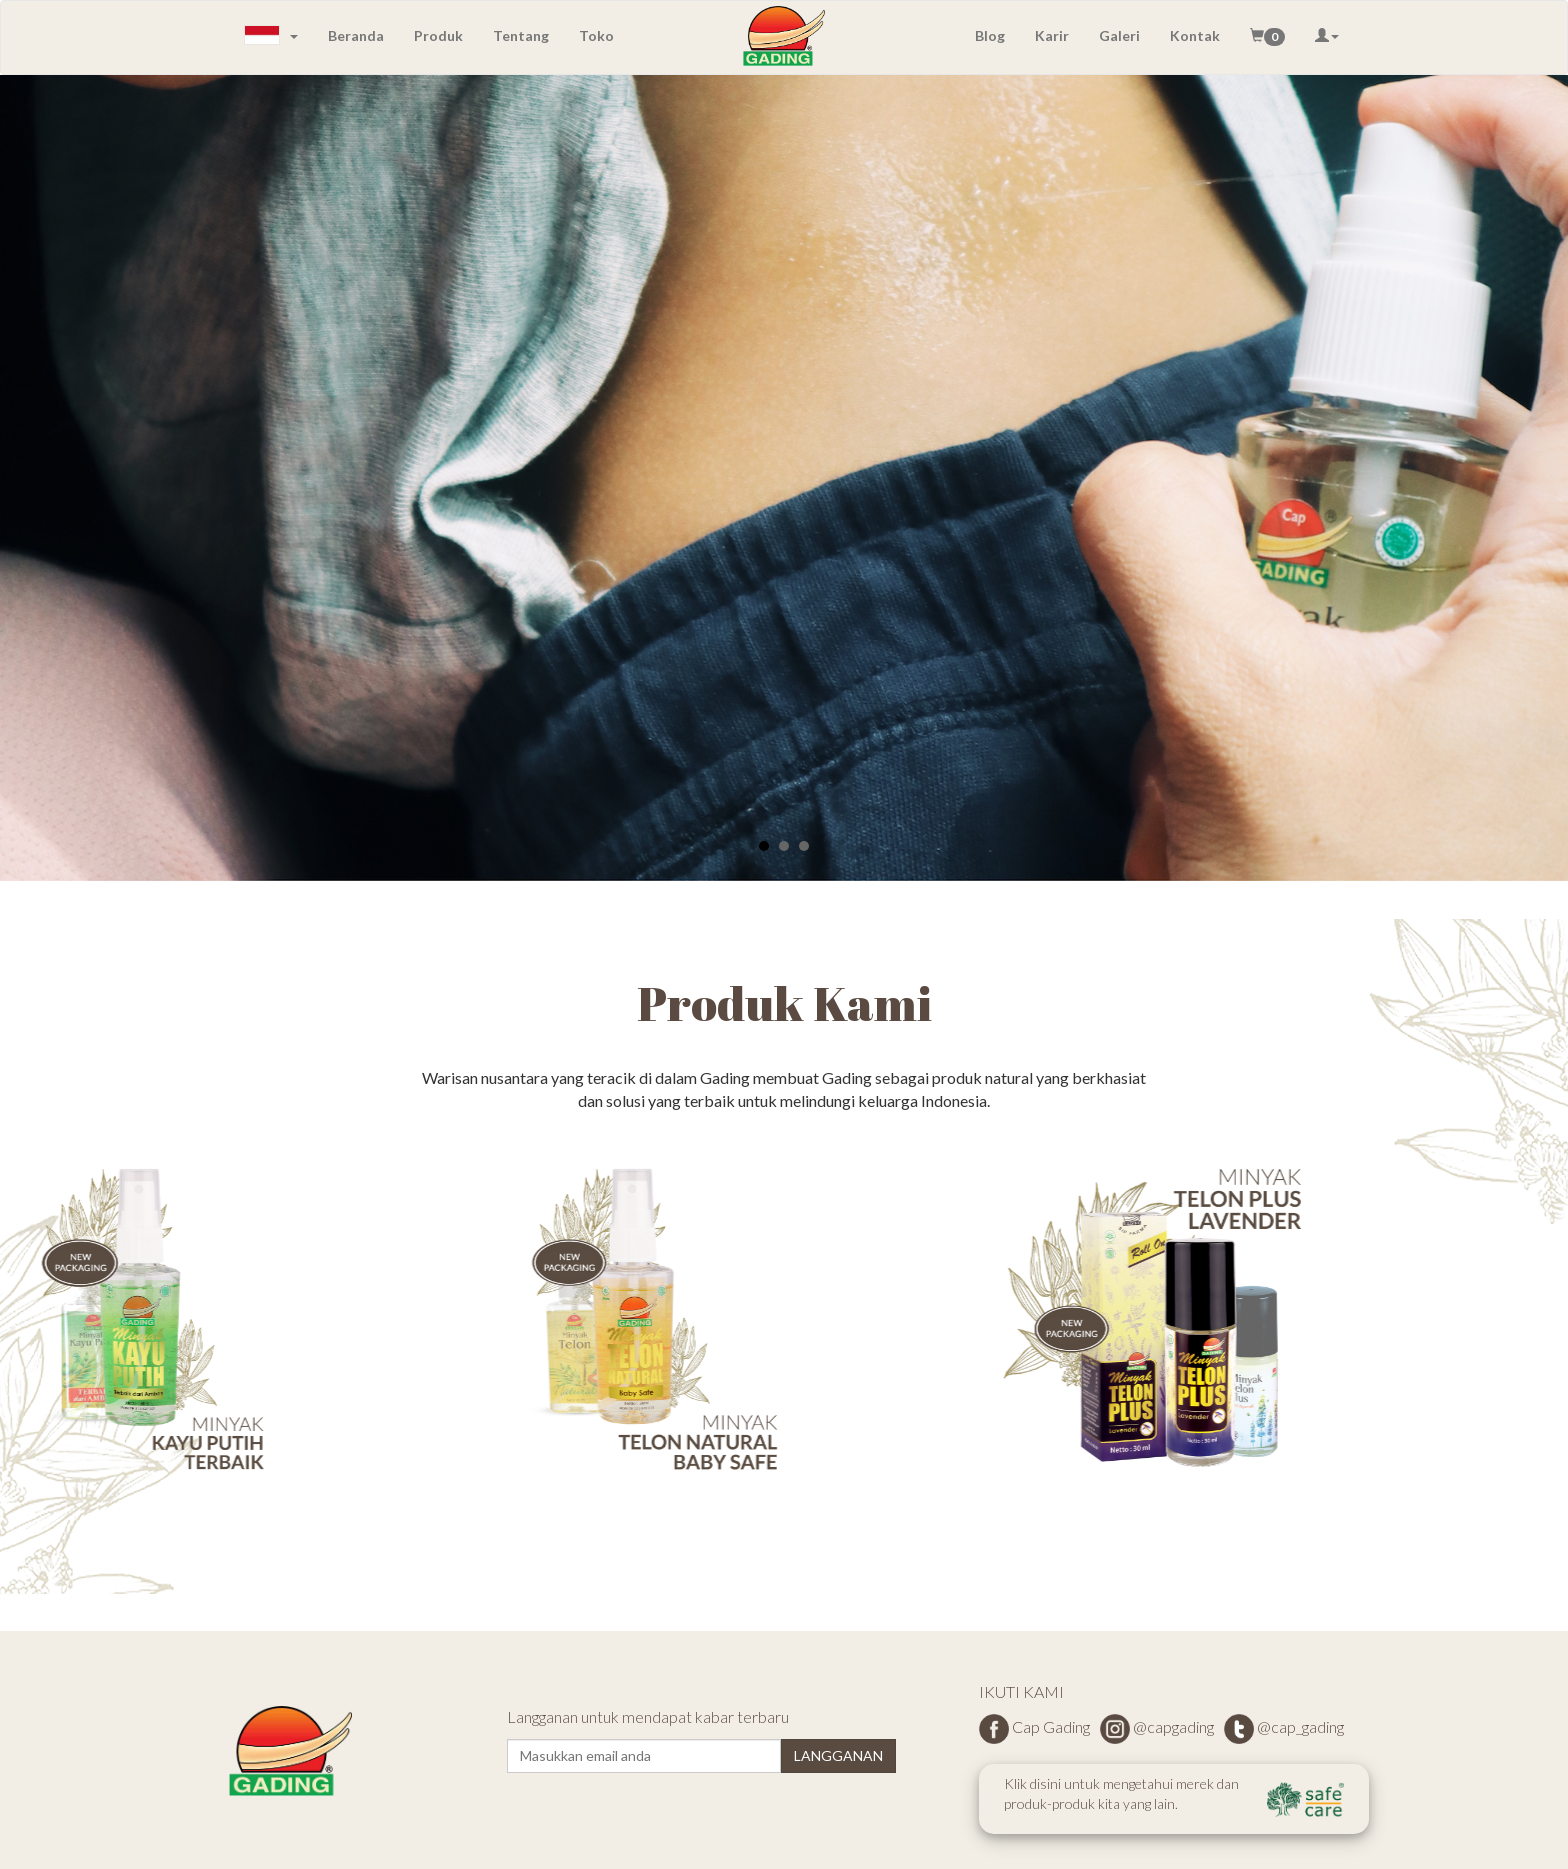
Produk (438, 35)
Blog (990, 35)
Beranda (356, 35)
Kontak (1195, 35)
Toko (596, 35)
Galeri (1119, 35)
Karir (1052, 35)
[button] (1267, 36)
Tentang (521, 35)
